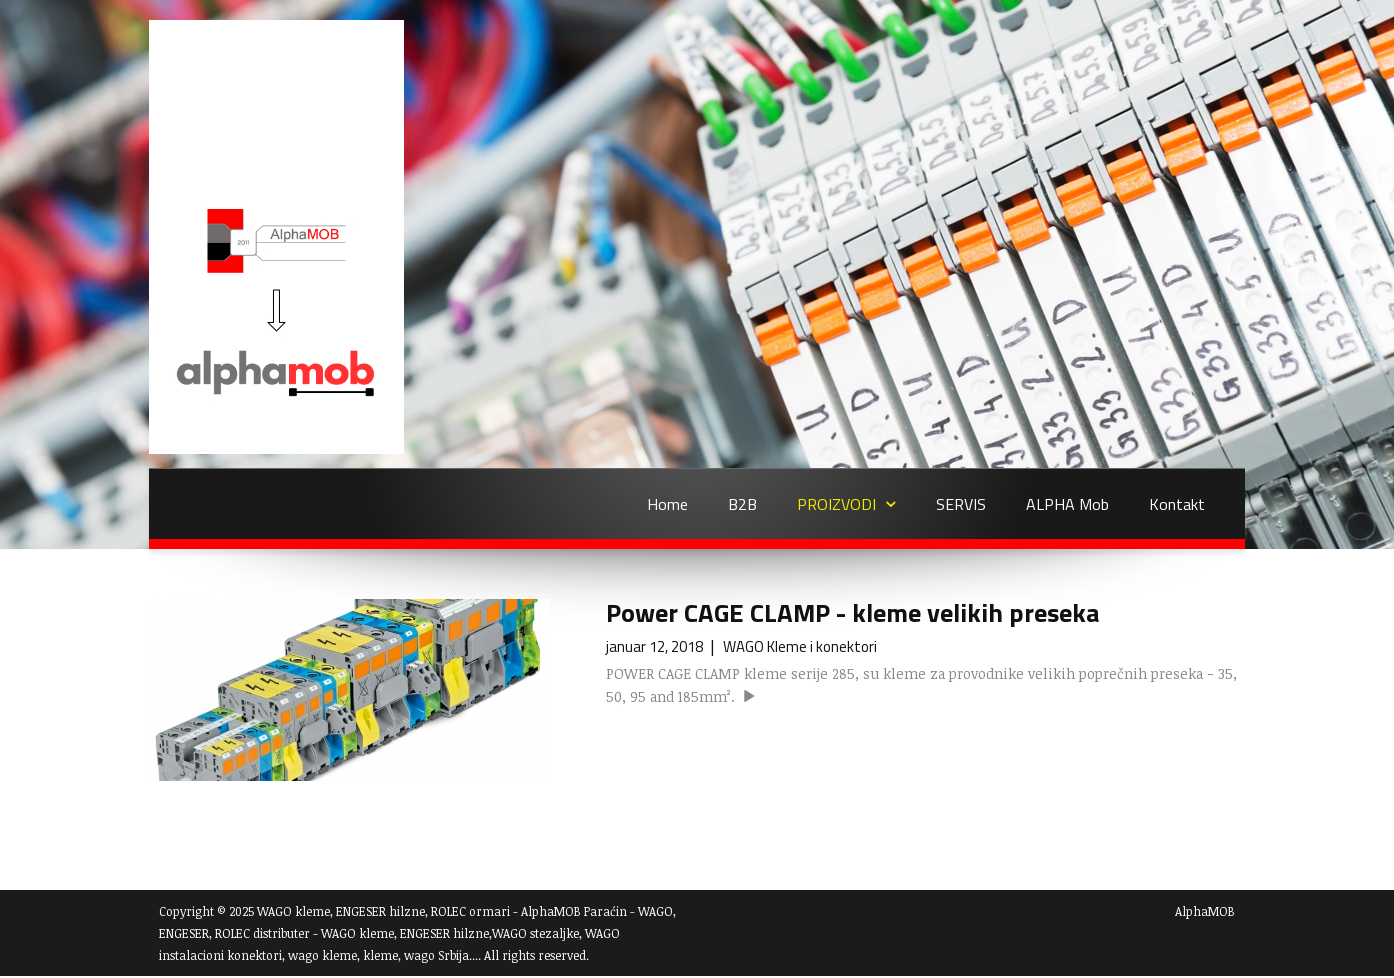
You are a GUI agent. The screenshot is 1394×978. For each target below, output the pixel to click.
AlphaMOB (1205, 911)
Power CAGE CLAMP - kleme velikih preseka (852, 612)
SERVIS (961, 504)
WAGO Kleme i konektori (800, 646)
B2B (742, 504)
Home (667, 504)
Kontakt (1177, 504)
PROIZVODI (836, 504)
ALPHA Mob (1067, 504)
